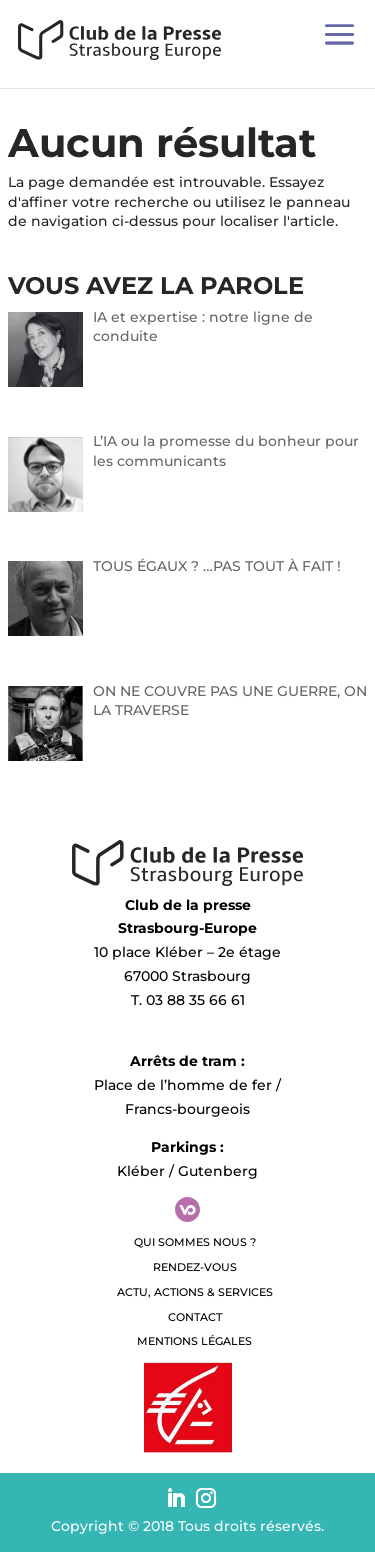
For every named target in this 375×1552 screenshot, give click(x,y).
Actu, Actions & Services (195, 1292)
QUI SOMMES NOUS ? (195, 1242)
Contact (195, 1317)
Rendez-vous (195, 1267)
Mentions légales (194, 1341)
